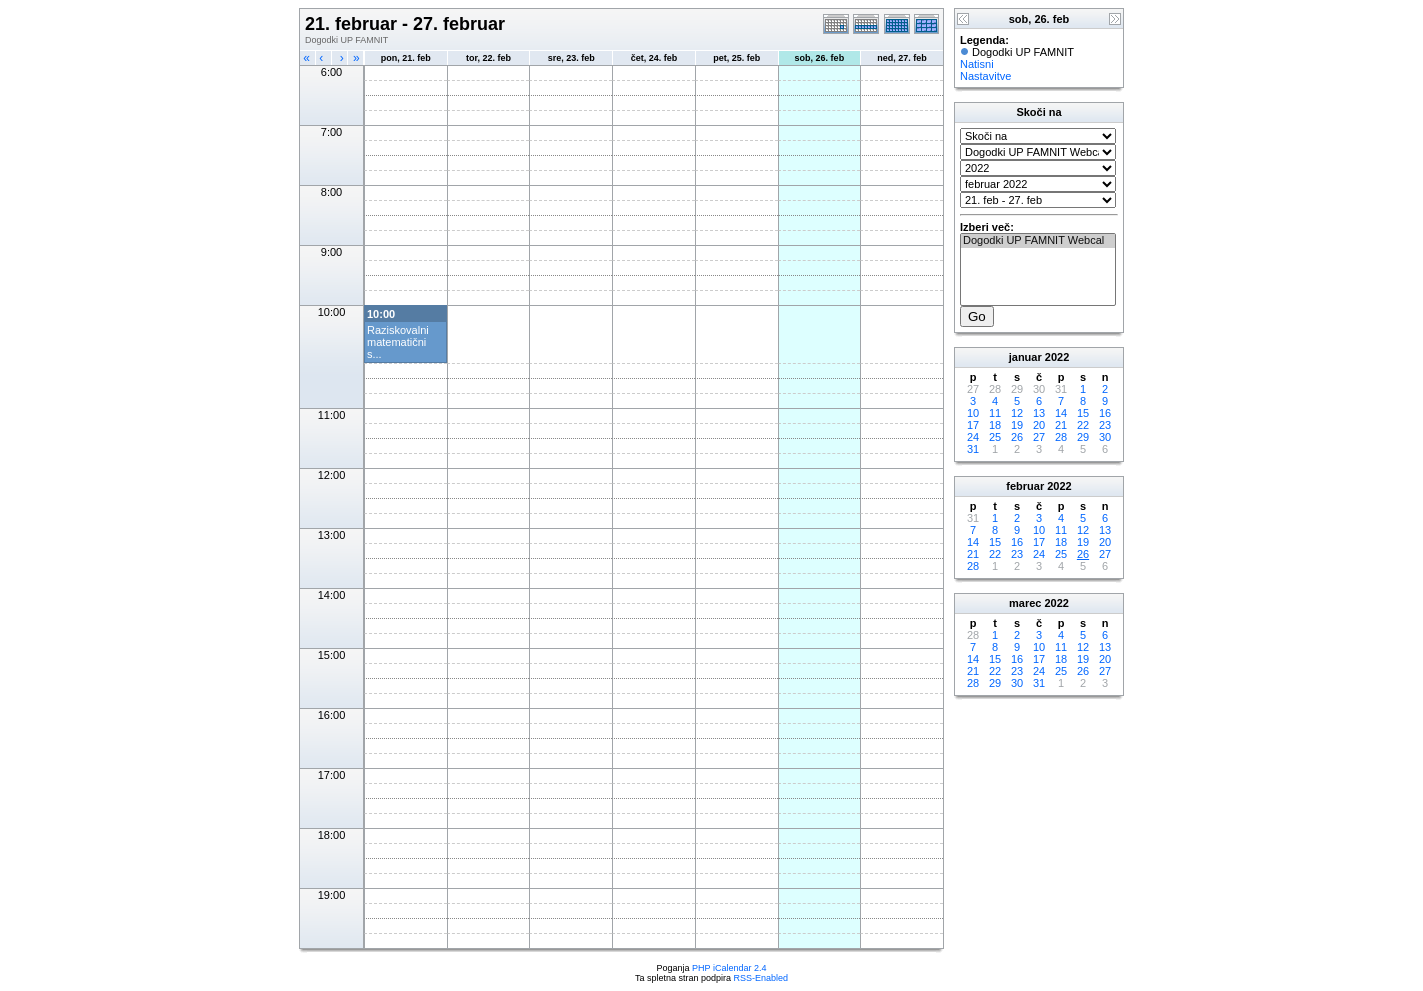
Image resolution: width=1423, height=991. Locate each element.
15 (1083, 413)
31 (973, 449)
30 (1105, 437)
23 (1105, 425)
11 (995, 413)
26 (1017, 437)
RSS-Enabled (761, 978)
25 (995, 437)
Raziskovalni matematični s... (398, 342)
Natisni (977, 64)
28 (1061, 437)
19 (1017, 425)
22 (1083, 425)
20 (1039, 425)
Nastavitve (985, 76)
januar (1025, 357)
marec (1025, 603)
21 (1061, 425)
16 (1105, 413)
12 (1017, 413)
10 (973, 413)
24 (973, 437)
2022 (1057, 357)
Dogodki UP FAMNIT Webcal (1038, 241)
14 (1061, 413)
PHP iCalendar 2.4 (729, 968)
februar (1025, 486)
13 (1039, 413)
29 (1083, 437)
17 (973, 425)
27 (1039, 437)
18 (995, 425)
